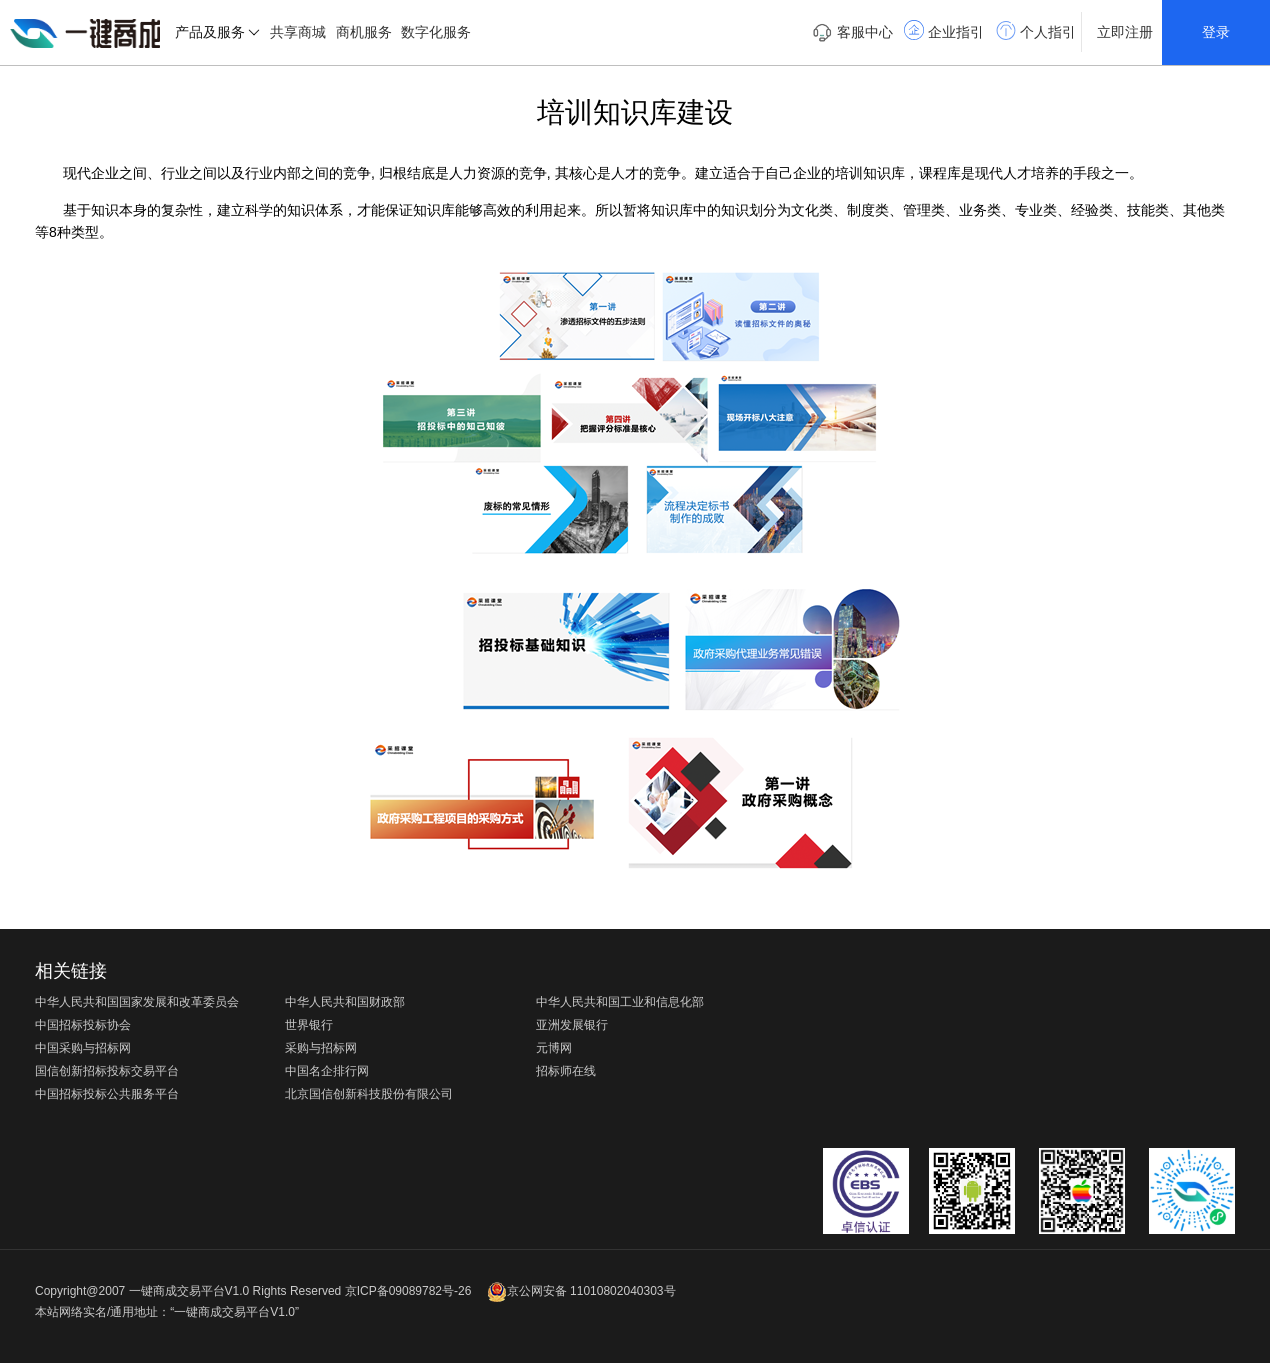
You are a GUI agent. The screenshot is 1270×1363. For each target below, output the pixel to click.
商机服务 (364, 32)
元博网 (554, 1048)
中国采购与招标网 (83, 1048)
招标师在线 (566, 1071)
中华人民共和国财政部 (345, 1002)
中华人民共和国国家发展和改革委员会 (137, 1002)
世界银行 (309, 1025)
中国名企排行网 (327, 1071)
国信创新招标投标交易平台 (107, 1071)
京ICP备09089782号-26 (408, 1291)
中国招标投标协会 (83, 1025)
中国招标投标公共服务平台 (107, 1094)
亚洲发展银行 (572, 1025)
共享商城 (298, 32)
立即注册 (1125, 32)
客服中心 (852, 33)
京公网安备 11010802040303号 (581, 1291)
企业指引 (944, 30)
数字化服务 (436, 32)
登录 (1216, 32)
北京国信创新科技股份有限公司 (369, 1094)
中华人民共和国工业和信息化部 (620, 1002)
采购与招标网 (321, 1048)
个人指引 (1036, 30)
